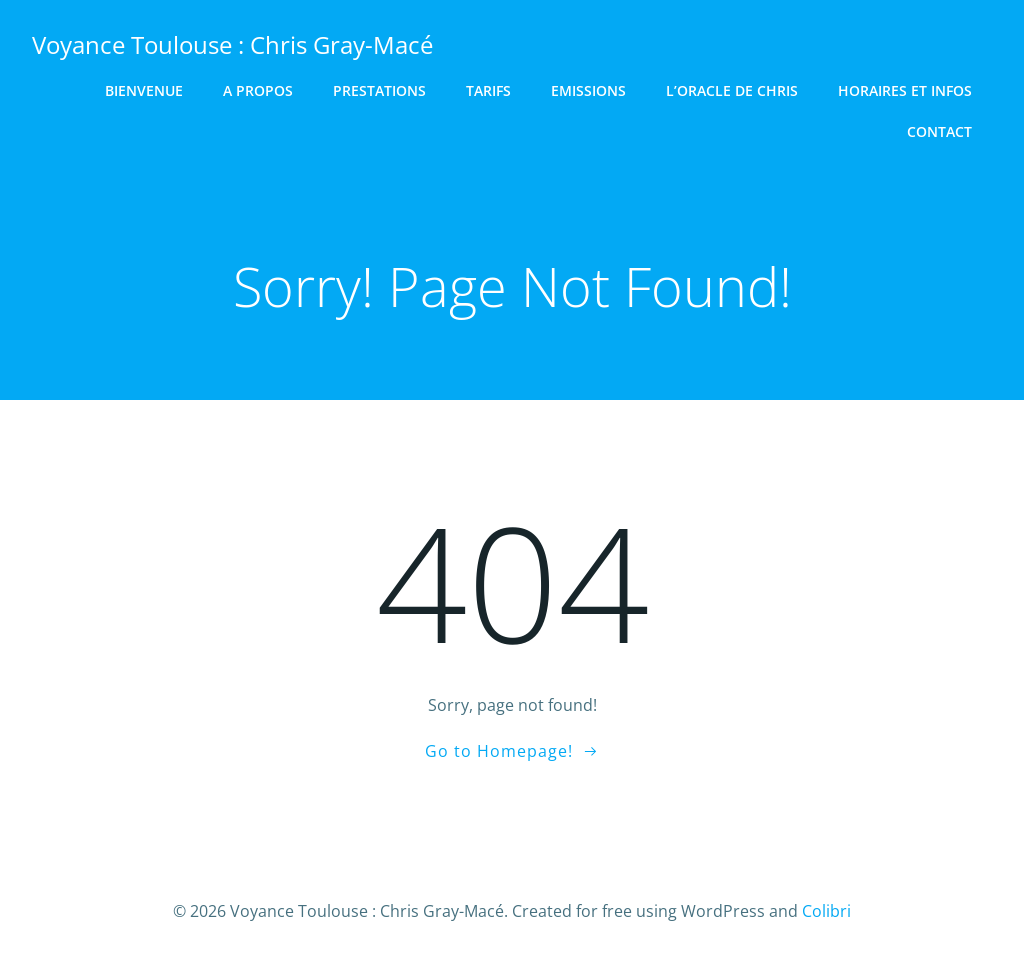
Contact (939, 131)
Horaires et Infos (905, 90)
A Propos (258, 90)
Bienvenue (144, 90)
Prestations (379, 90)
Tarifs (488, 90)
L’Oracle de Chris (732, 90)
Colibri (826, 911)
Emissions (588, 90)
